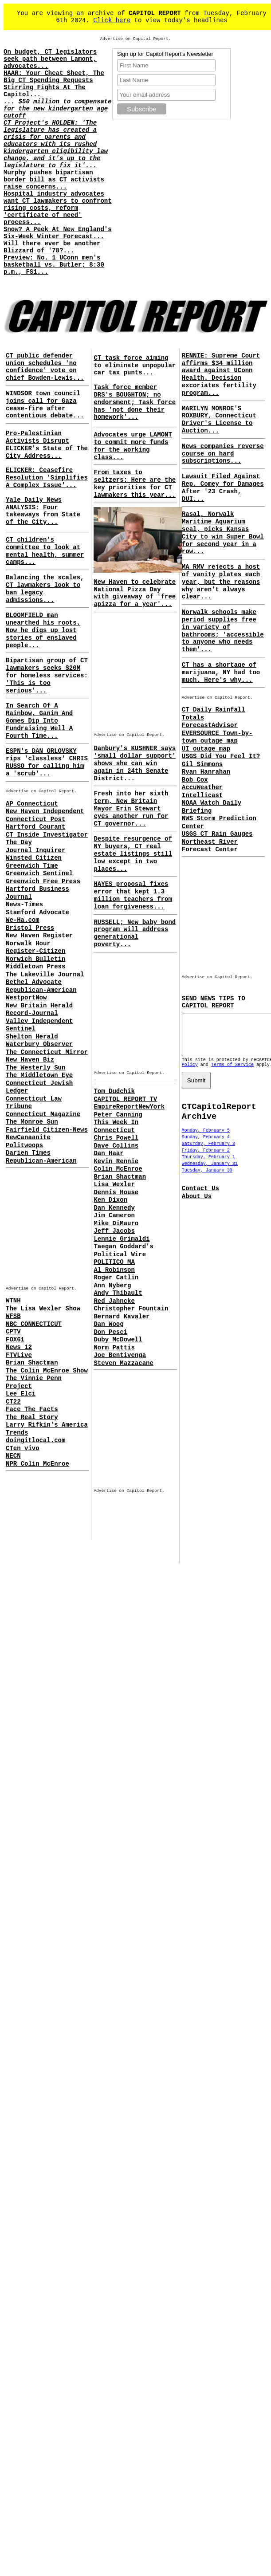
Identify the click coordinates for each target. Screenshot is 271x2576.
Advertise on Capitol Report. (135, 38)
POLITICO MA (114, 1262)
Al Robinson (114, 1270)
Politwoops (24, 1145)
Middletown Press (35, 966)
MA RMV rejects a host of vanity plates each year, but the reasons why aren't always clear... (221, 581)
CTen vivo (22, 1448)
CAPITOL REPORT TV (125, 1099)
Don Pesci (110, 1332)
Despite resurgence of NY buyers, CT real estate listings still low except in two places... (133, 853)
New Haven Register (39, 935)
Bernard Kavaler (121, 1316)
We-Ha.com (22, 920)
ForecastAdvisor (210, 725)
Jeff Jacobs (114, 1231)
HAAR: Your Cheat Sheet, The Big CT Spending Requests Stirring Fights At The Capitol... (54, 84)
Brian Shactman (32, 1362)
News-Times (24, 904)
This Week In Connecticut (116, 1126)
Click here (111, 20)
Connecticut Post (35, 819)
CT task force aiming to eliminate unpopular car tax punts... (135, 365)
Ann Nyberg (112, 1285)
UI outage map (206, 748)
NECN (13, 1455)
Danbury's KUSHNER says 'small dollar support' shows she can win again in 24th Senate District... (135, 763)
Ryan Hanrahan (206, 771)
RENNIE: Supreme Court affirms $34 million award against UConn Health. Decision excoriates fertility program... (221, 374)
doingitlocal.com (35, 1440)
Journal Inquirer (35, 850)
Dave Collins (116, 1145)
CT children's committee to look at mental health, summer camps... (45, 551)
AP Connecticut (32, 803)
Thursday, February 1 (208, 1165)
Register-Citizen (35, 951)
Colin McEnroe (118, 1168)
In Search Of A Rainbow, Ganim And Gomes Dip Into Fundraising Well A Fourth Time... (39, 720)
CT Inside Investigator (47, 834)
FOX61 (15, 1339)
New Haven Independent (45, 811)
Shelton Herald (32, 1036)
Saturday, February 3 (208, 1151)
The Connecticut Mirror (47, 1052)
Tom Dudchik (114, 1091)
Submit (196, 1088)
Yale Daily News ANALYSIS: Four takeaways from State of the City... (43, 511)
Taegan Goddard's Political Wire (123, 1250)
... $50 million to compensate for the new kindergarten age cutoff (58, 108)
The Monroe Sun (32, 1121)
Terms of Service (232, 1072)
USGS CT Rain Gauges (217, 834)
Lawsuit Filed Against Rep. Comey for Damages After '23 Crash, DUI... (223, 487)
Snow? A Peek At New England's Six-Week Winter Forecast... (58, 233)
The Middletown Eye (39, 1075)
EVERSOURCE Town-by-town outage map (217, 737)
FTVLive (19, 1355)
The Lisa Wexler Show (43, 1308)
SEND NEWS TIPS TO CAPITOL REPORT (213, 1002)
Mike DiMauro (116, 1223)
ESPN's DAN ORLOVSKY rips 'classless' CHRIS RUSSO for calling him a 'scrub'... (47, 762)
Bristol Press (30, 928)
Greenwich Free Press (43, 881)
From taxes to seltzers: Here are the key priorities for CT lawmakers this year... (135, 483)
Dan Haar (108, 1153)
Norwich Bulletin (35, 959)
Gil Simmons (202, 764)
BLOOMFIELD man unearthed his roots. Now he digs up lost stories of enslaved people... (43, 630)
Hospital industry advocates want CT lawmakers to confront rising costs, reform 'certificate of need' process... (58, 208)
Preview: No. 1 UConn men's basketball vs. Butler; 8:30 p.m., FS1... (54, 264)
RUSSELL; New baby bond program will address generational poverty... (135, 933)
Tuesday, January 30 (207, 1178)
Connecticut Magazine (43, 1114)
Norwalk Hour (28, 943)
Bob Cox (195, 779)
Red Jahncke (114, 1301)
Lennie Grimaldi (121, 1239)
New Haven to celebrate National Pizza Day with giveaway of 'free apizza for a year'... (135, 593)
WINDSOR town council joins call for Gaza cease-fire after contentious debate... (45, 404)
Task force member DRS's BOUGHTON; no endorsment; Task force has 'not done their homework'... (135, 402)
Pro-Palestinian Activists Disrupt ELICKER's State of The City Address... (47, 444)
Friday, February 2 (206, 1158)
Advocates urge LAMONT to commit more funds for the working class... (133, 445)
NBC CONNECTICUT (34, 1324)
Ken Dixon (110, 1199)
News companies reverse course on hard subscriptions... (223, 454)
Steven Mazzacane (123, 1363)
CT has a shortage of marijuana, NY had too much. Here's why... (221, 672)
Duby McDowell (118, 1339)
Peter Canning (118, 1114)
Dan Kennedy (114, 1207)
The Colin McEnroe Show (47, 1370)
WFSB (13, 1316)
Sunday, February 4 (206, 1145)
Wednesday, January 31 (210, 1171)
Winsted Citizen (34, 857)
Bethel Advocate (34, 982)
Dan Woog (108, 1324)
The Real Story (32, 1417)
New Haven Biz (30, 1059)
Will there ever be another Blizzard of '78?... (52, 247)
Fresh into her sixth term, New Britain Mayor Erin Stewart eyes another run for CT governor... (131, 808)
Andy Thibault (118, 1293)
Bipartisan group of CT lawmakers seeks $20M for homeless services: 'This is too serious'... (47, 675)
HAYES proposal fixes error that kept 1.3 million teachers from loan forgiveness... (133, 895)
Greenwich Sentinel (39, 873)
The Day (19, 842)
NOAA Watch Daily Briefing (211, 806)
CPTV (13, 1331)
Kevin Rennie (116, 1161)
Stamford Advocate (37, 912)
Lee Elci (20, 1393)
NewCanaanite (28, 1137)
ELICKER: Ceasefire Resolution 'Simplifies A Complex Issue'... (47, 478)
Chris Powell (116, 1137)
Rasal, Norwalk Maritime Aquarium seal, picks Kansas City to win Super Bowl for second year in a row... (223, 533)
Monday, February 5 (206, 1138)
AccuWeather (202, 787)
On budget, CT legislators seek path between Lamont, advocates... (50, 59)
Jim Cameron (114, 1215)
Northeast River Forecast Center (210, 845)
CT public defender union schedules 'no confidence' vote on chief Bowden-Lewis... (45, 366)
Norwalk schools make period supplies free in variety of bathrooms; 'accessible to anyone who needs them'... (223, 631)
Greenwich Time (32, 865)
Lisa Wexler (114, 1184)
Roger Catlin (116, 1277)
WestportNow (26, 997)
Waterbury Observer (39, 1044)
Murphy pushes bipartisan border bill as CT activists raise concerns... (54, 179)
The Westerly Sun (35, 1067)
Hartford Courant (35, 826)
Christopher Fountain (131, 1308)
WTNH (13, 1300)
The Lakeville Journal (45, 974)
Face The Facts (32, 1409)
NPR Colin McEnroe (37, 1463)
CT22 (13, 1401)
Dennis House (116, 1192)
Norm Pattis (114, 1347)
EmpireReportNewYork (129, 1106)
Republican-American (41, 990)
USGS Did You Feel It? (221, 756)
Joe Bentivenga (120, 1355)
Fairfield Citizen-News (47, 1129)
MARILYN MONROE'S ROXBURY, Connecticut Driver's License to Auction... (219, 419)
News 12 (19, 1347)
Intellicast (202, 795)
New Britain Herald (39, 1005)
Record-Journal (32, 1013)
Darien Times (28, 1152)
